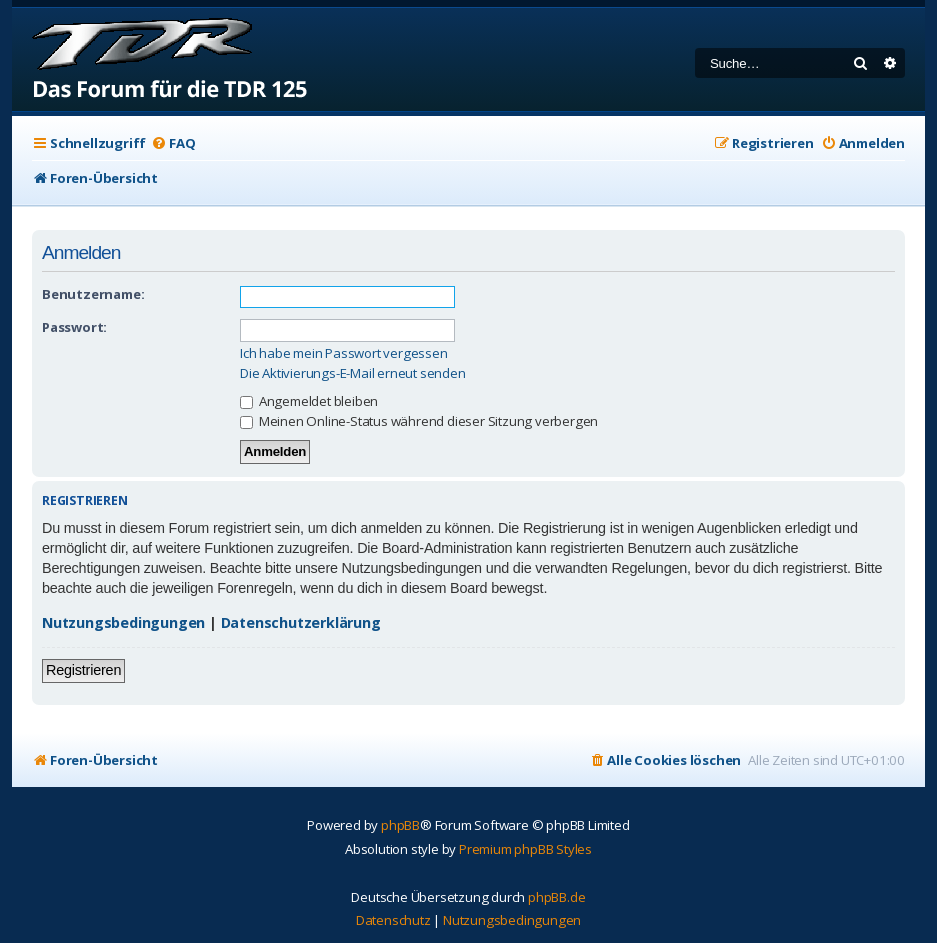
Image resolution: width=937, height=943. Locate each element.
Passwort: (74, 327)
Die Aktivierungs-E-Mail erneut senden (353, 373)
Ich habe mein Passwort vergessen (344, 353)
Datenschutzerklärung (301, 622)
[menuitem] (173, 143)
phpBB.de (556, 897)
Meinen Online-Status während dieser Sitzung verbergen (419, 421)
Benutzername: (93, 294)
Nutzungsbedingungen (123, 622)
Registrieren (83, 670)
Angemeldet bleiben (309, 401)
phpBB (400, 825)
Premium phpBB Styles (525, 849)
